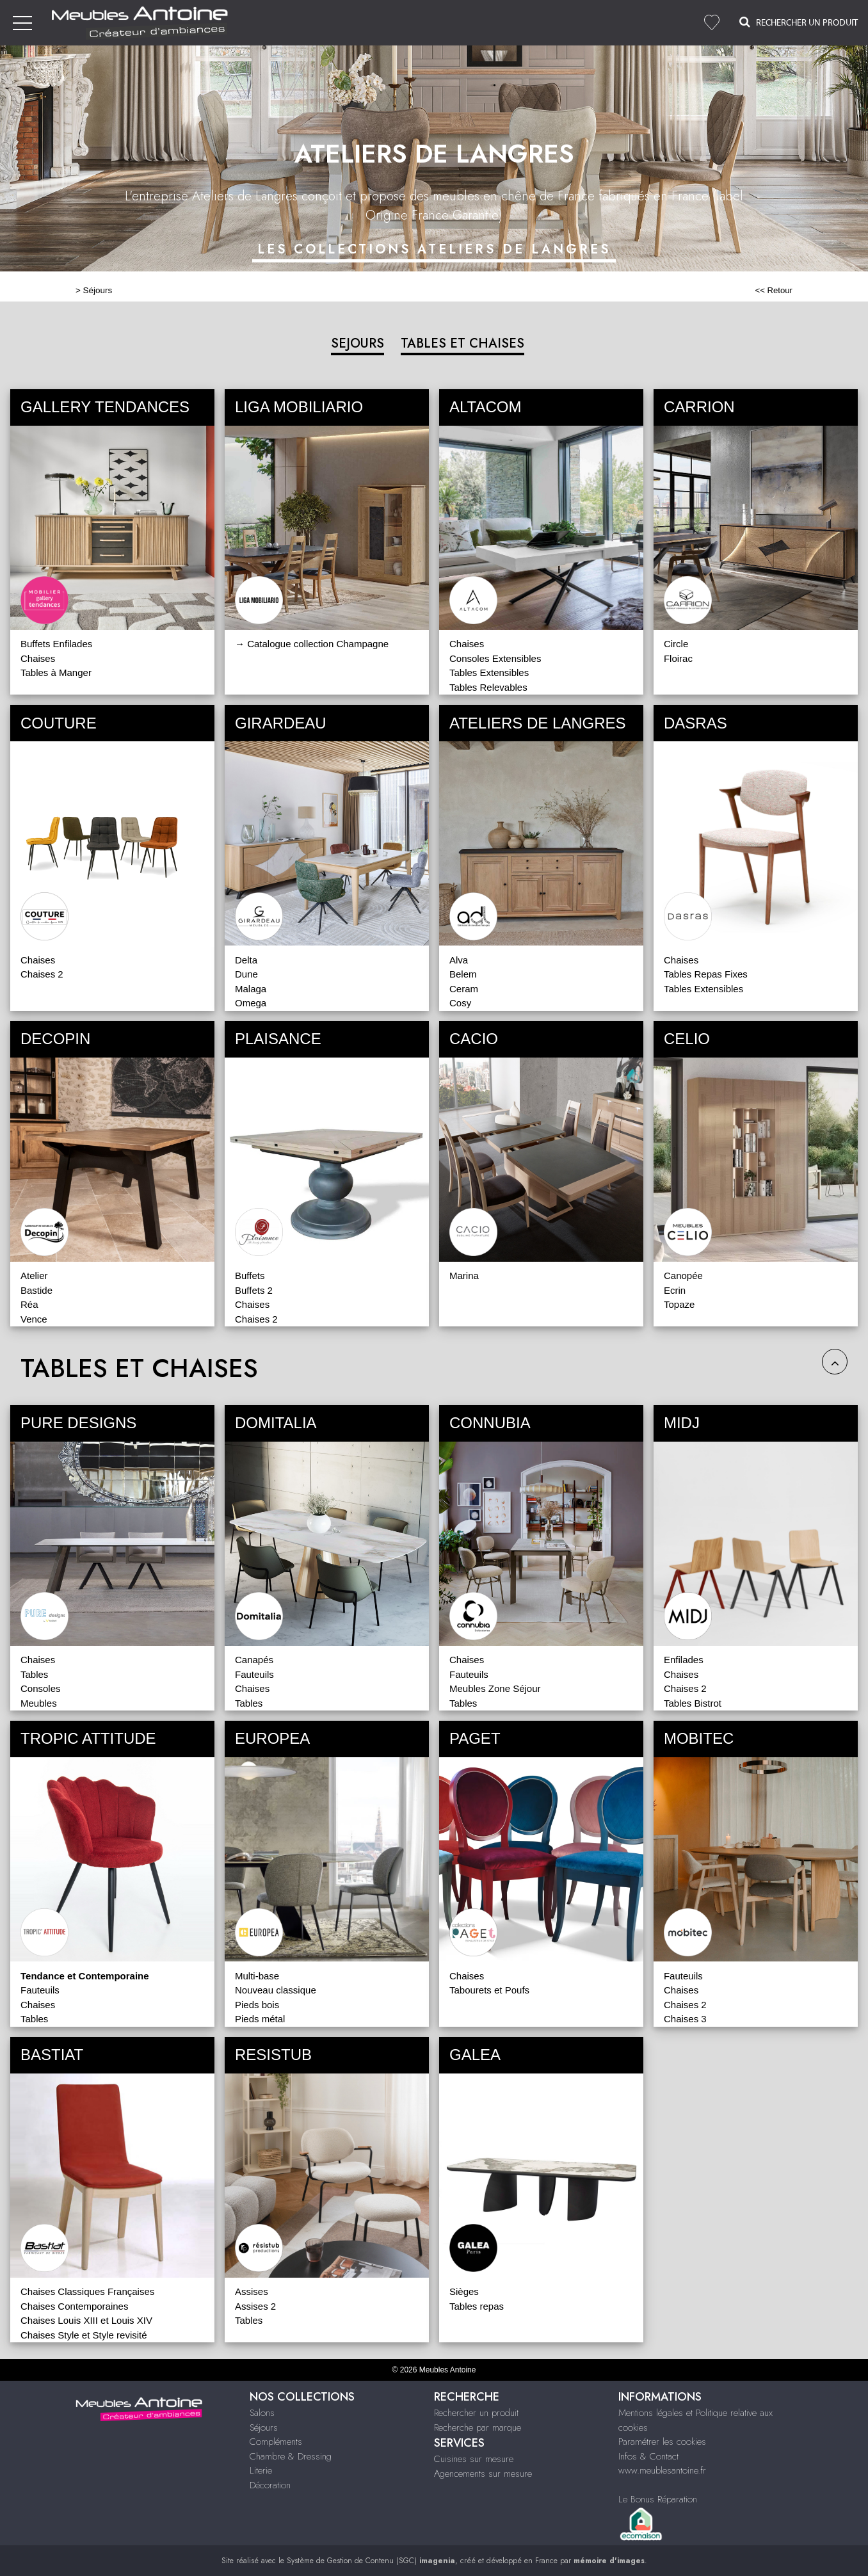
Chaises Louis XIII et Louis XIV (86, 2320)
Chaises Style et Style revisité (83, 2335)
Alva (458, 959)
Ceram (463, 988)
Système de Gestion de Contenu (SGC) (371, 2560)
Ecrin (675, 1290)
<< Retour (773, 290)
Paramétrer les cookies (662, 2442)
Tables (34, 1674)
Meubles (38, 1703)
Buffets (249, 1275)
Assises (251, 2291)
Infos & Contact (648, 2456)
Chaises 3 (685, 2018)
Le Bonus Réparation (657, 2499)
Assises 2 (255, 2306)
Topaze (679, 1304)
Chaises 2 (41, 974)
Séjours (98, 290)
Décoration (270, 2485)
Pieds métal (260, 2018)
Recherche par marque (477, 2427)
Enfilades (683, 1659)
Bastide (36, 1290)
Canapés (254, 1659)
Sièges (464, 2291)
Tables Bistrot (692, 1703)
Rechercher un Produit (798, 22)
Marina (464, 1275)
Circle (676, 643)
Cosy (460, 1002)
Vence (33, 1319)
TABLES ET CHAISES (462, 343)
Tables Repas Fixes (706, 974)
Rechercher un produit (476, 2413)
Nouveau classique (275, 1989)
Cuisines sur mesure (473, 2459)
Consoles (40, 1688)
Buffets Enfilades (56, 643)
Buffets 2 (254, 1290)
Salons (262, 2413)
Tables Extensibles (489, 672)
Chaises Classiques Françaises (87, 2291)
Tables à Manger (56, 672)
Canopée (683, 1275)
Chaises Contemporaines (74, 2306)
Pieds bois (257, 2004)
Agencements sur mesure (483, 2474)
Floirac (678, 658)
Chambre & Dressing (291, 2456)
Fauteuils (254, 1674)
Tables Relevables (488, 687)
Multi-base (257, 1975)
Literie (261, 2470)
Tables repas (476, 2306)
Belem (463, 974)
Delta (246, 959)
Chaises (37, 658)
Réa (29, 1304)
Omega (250, 1002)
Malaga (250, 988)
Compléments (276, 2442)
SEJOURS (357, 343)
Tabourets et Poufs (489, 1989)
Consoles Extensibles (495, 658)
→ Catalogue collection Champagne (312, 643)
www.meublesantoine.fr (662, 2470)
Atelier (34, 1275)
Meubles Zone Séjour (495, 1688)
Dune (246, 974)
